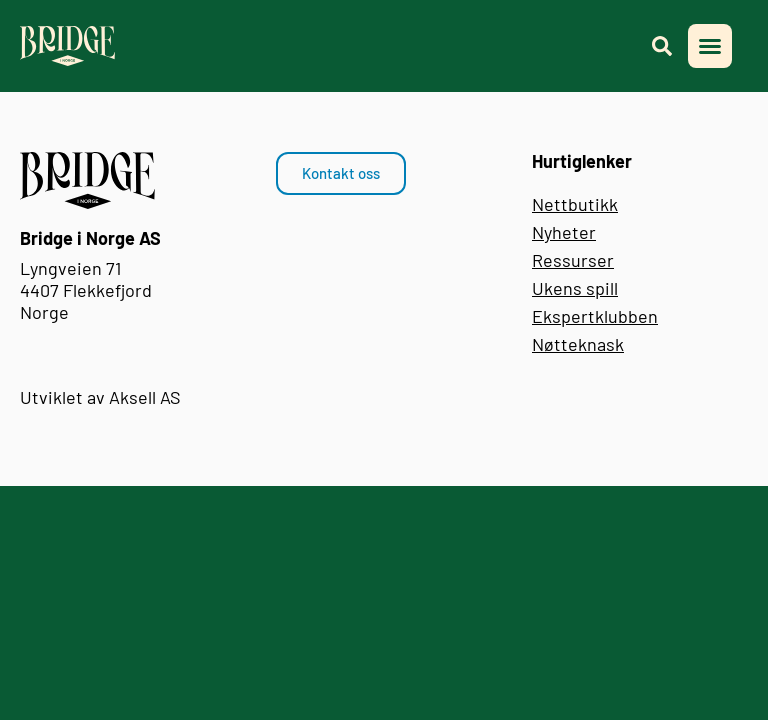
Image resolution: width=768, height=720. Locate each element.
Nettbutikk (575, 204)
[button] (710, 46)
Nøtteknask (578, 344)
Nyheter (564, 232)
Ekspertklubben (595, 316)
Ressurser (573, 260)
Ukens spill (575, 288)
